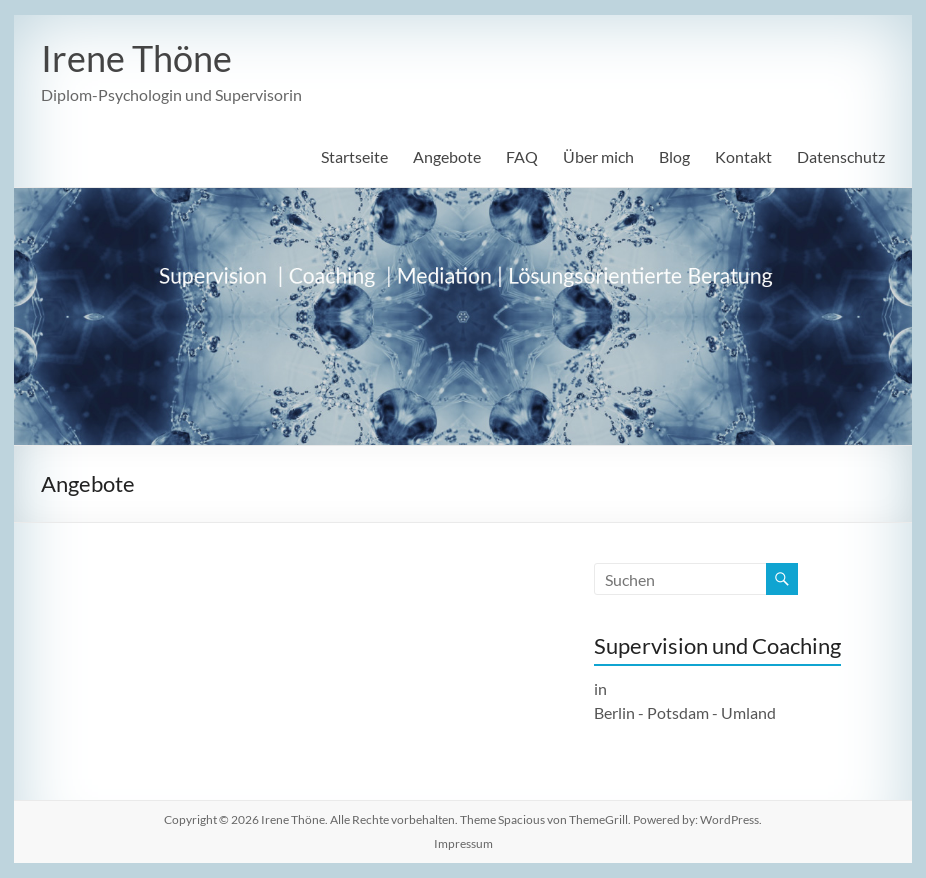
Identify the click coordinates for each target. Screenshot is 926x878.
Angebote (447, 156)
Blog (674, 156)
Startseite (354, 156)
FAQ (522, 156)
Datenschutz (841, 156)
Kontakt (743, 156)
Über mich (598, 156)
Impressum (463, 843)
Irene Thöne (136, 58)
